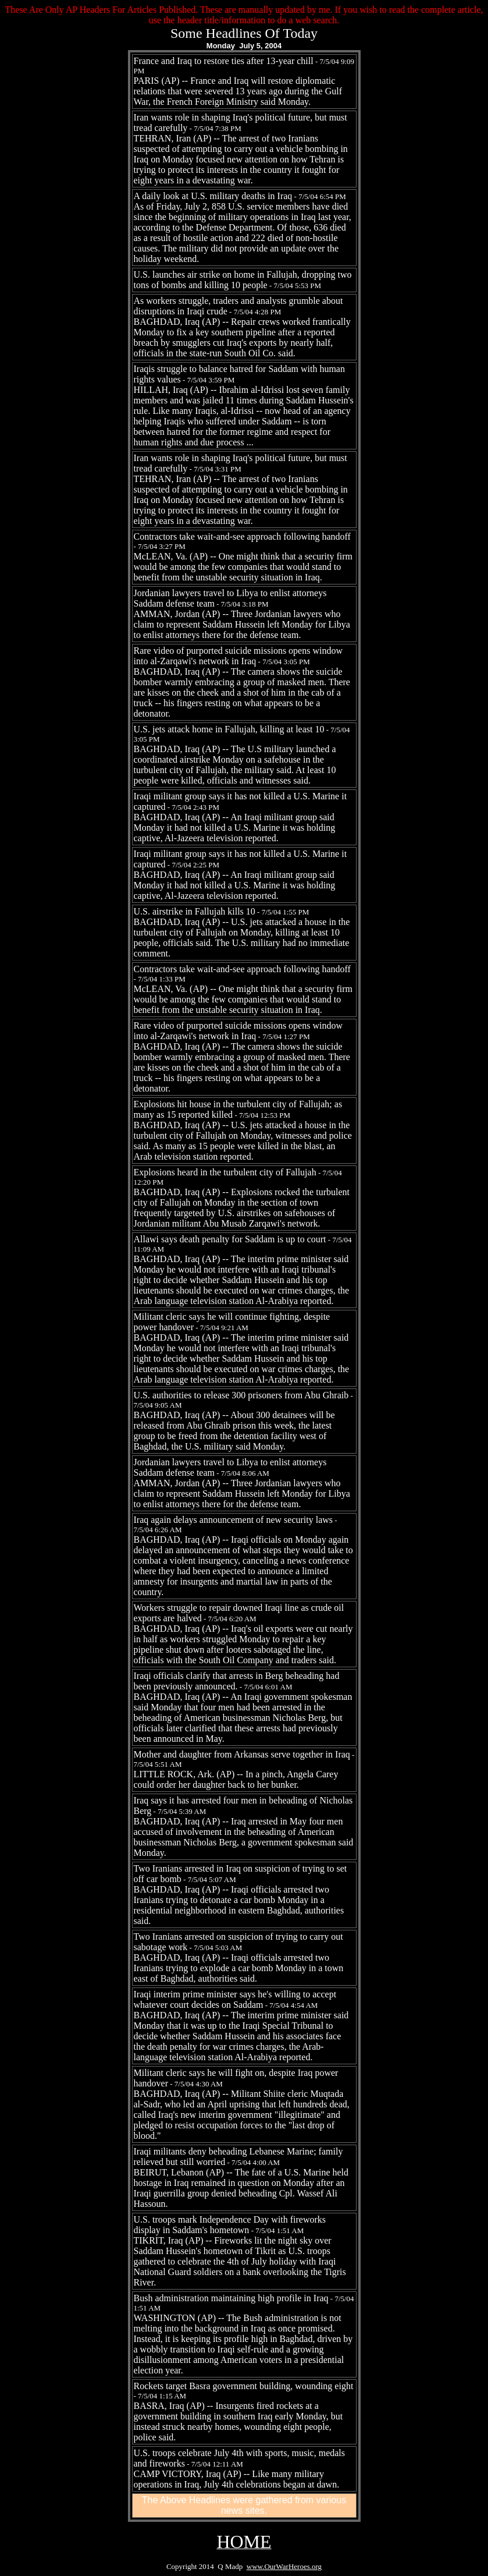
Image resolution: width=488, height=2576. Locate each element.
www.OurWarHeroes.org (284, 2566)
